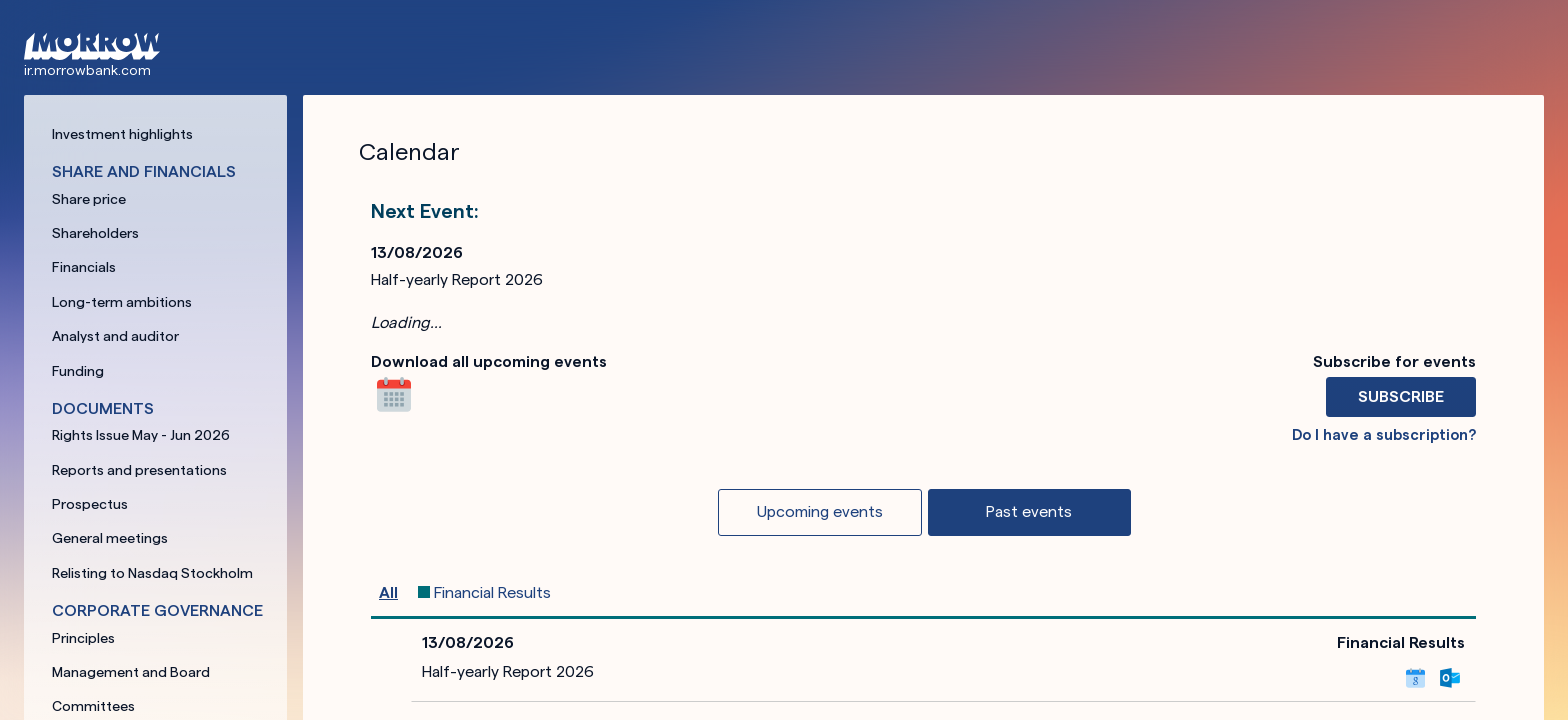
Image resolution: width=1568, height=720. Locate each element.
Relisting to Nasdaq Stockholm (152, 573)
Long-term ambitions (122, 302)
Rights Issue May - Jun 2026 (141, 435)
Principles (83, 638)
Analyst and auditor (115, 336)
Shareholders (95, 233)
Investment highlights (122, 134)
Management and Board (131, 672)
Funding (78, 371)
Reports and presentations (139, 470)
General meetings (110, 538)
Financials (84, 267)
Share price (89, 199)
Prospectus (90, 504)
